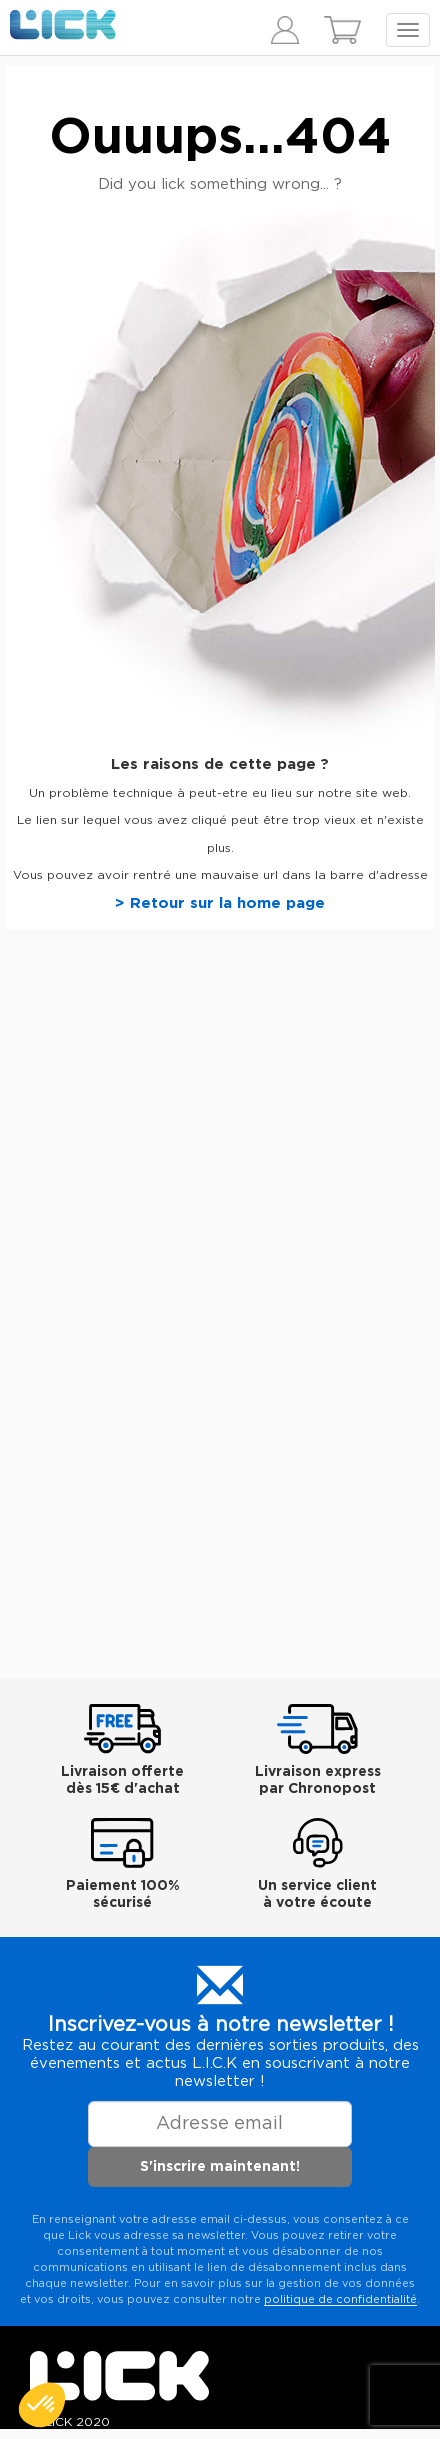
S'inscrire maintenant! (220, 2167)
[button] (42, 2405)
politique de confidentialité (340, 2299)
